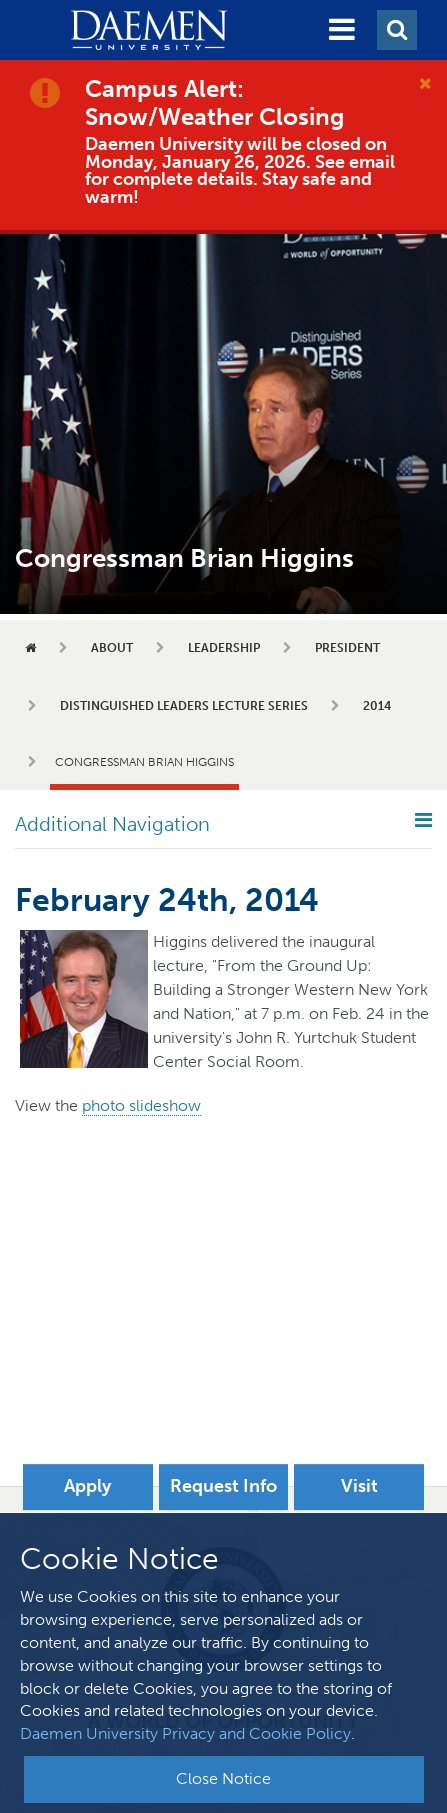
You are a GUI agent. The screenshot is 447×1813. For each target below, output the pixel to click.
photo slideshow (141, 1105)
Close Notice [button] (223, 1778)
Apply (87, 1486)
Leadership (224, 648)
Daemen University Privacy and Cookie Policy (185, 1733)
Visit (359, 1486)
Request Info (223, 1486)
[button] (342, 30)
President (347, 648)
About (112, 648)
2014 (377, 706)
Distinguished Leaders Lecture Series (184, 706)
